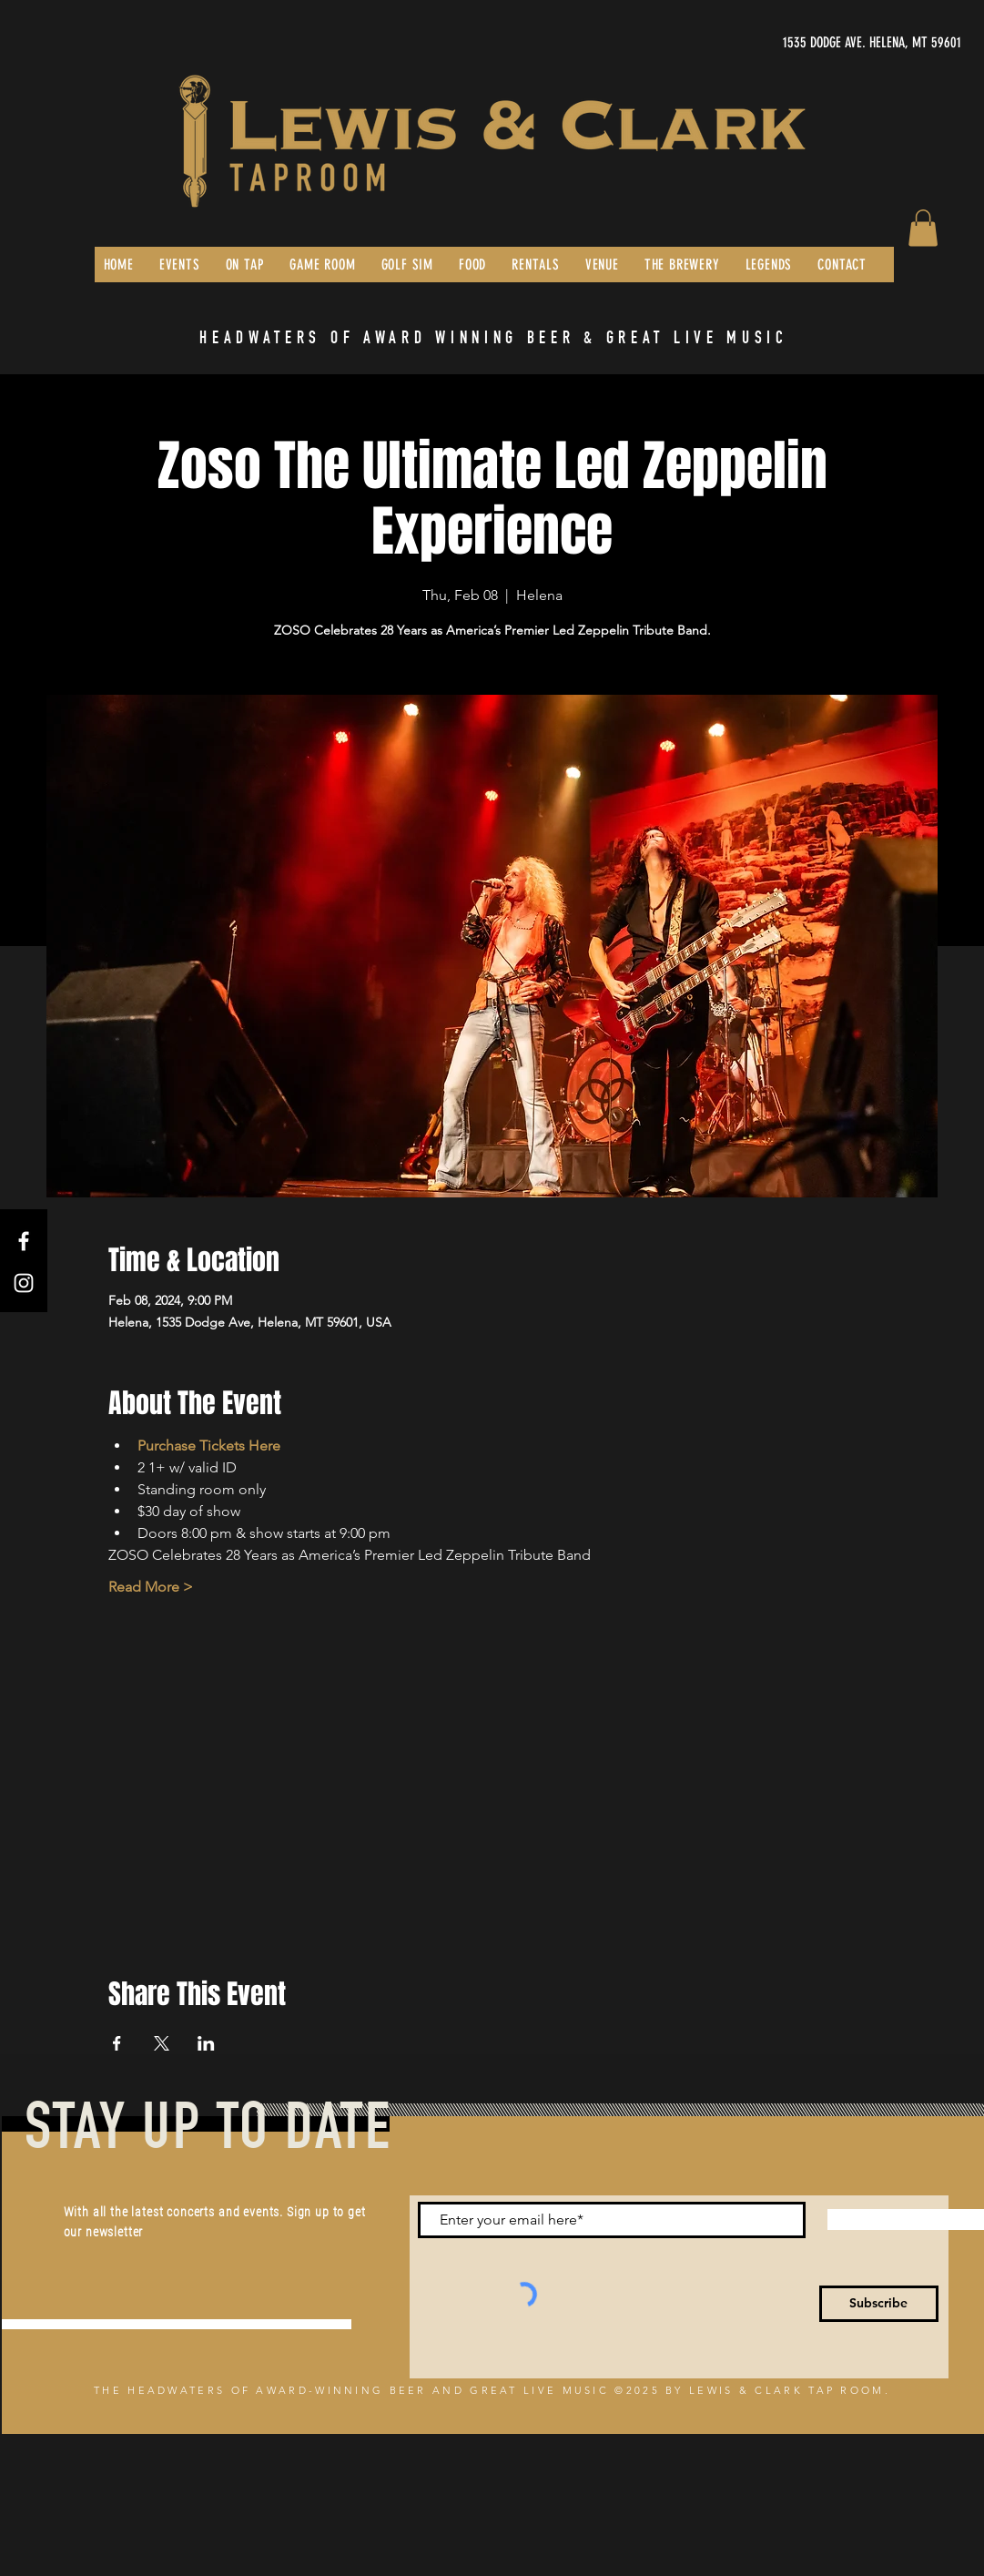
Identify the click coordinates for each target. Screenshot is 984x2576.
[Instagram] (23, 1283)
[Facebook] (23, 1241)
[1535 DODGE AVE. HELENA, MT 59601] (789, 43)
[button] (923, 228)
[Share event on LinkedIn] (206, 2043)
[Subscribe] (878, 2304)
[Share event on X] (161, 2043)
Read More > (150, 1586)
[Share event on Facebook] (117, 2043)
